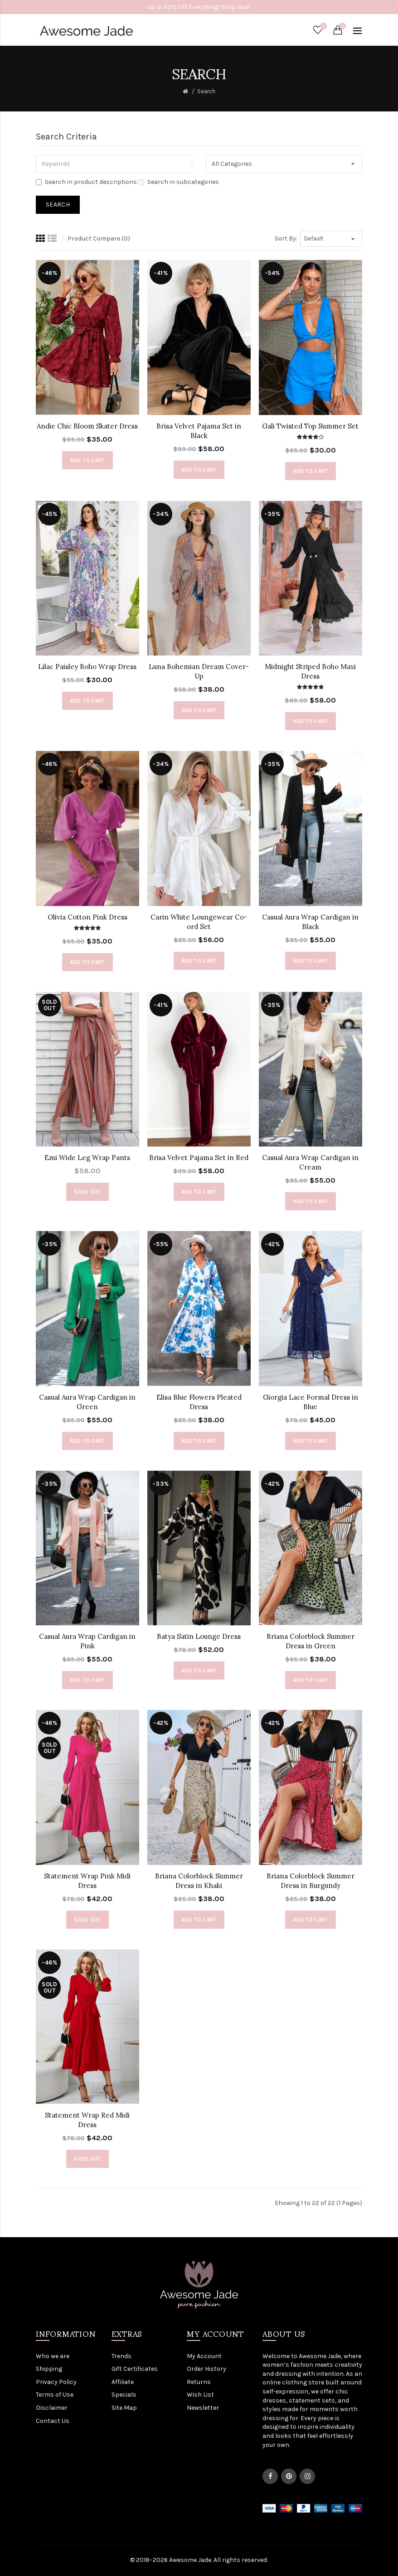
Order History (206, 2369)
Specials (124, 2394)
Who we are (52, 2356)
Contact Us (52, 2421)
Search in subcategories (178, 182)
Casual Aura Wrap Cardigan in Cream (310, 1162)
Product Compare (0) (99, 238)
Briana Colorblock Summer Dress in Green (310, 1641)
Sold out (87, 1192)
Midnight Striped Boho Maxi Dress (310, 671)
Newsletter (203, 2408)
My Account (204, 2356)
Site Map (124, 2408)
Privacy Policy (56, 2382)
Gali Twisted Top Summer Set (310, 426)
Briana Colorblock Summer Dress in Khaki (199, 1881)
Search (206, 91)
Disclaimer (52, 2408)
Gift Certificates (135, 2369)
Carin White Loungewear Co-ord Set (198, 922)
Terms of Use (54, 2394)
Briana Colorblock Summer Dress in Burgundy (310, 1881)
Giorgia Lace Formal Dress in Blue (310, 1402)
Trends (121, 2356)
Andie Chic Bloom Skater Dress (87, 426)
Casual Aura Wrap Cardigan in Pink (87, 1641)
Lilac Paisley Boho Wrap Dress (87, 666)
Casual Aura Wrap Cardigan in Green (87, 1402)
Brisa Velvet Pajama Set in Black (198, 431)
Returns (199, 2382)
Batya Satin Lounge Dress (199, 1636)
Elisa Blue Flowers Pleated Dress (199, 1402)
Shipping (49, 2369)
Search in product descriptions (86, 182)
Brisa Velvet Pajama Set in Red (198, 1157)
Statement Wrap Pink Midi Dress (87, 1881)
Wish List (200, 2394)
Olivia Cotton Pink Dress (87, 917)
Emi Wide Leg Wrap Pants (87, 1157)
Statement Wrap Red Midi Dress (87, 2120)
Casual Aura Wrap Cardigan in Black (310, 922)
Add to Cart (87, 460)
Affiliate (123, 2382)
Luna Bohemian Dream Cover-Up (199, 671)
